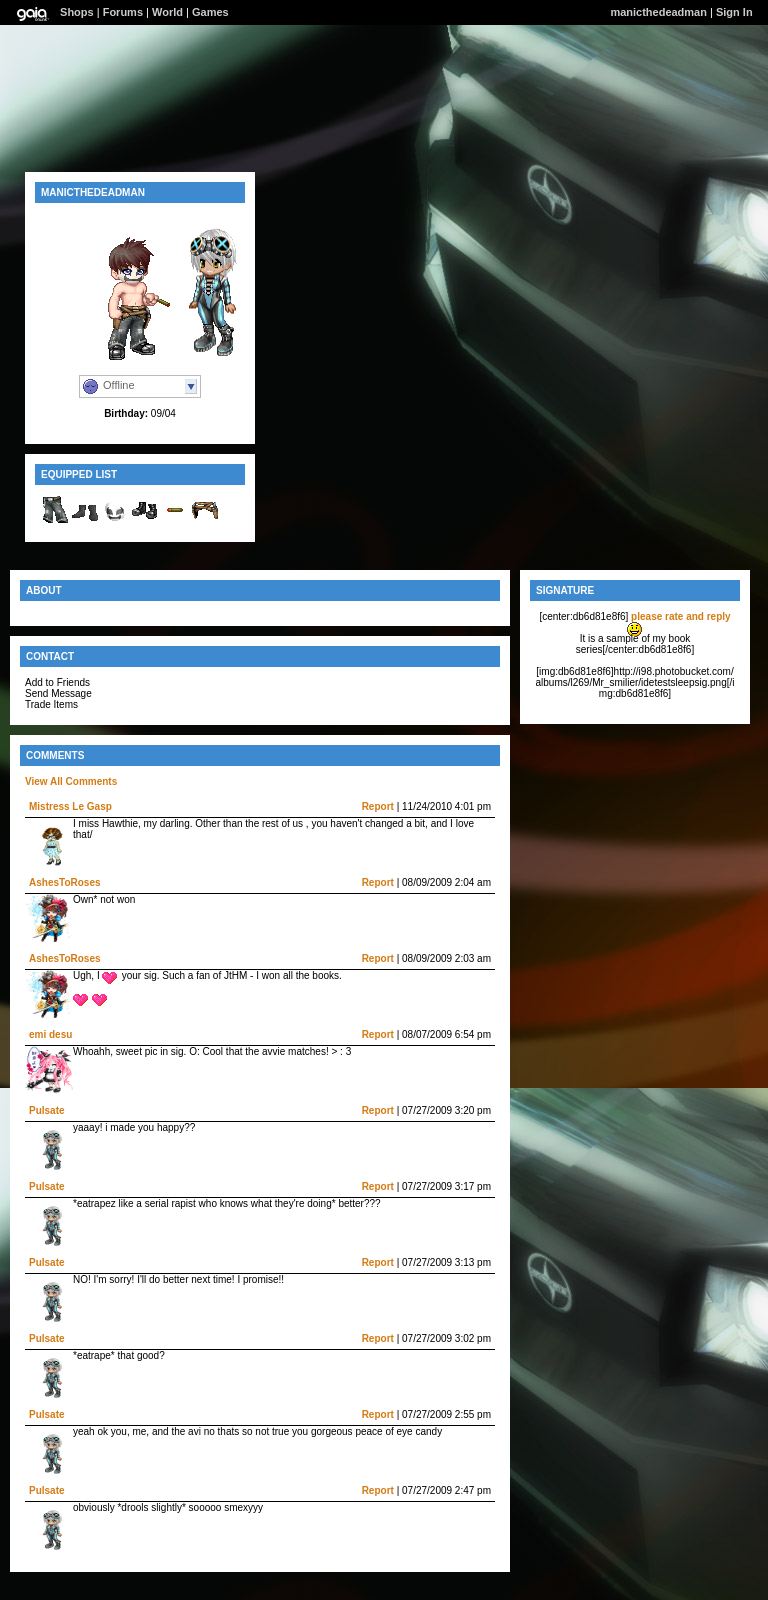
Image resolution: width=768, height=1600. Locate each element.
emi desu (50, 1034)
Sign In (734, 12)
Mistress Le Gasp (70, 806)
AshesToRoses (65, 882)
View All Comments (71, 781)
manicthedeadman (658, 12)
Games (210, 12)
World (167, 12)
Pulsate (47, 1110)
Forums (123, 12)
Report (378, 806)
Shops (77, 12)
